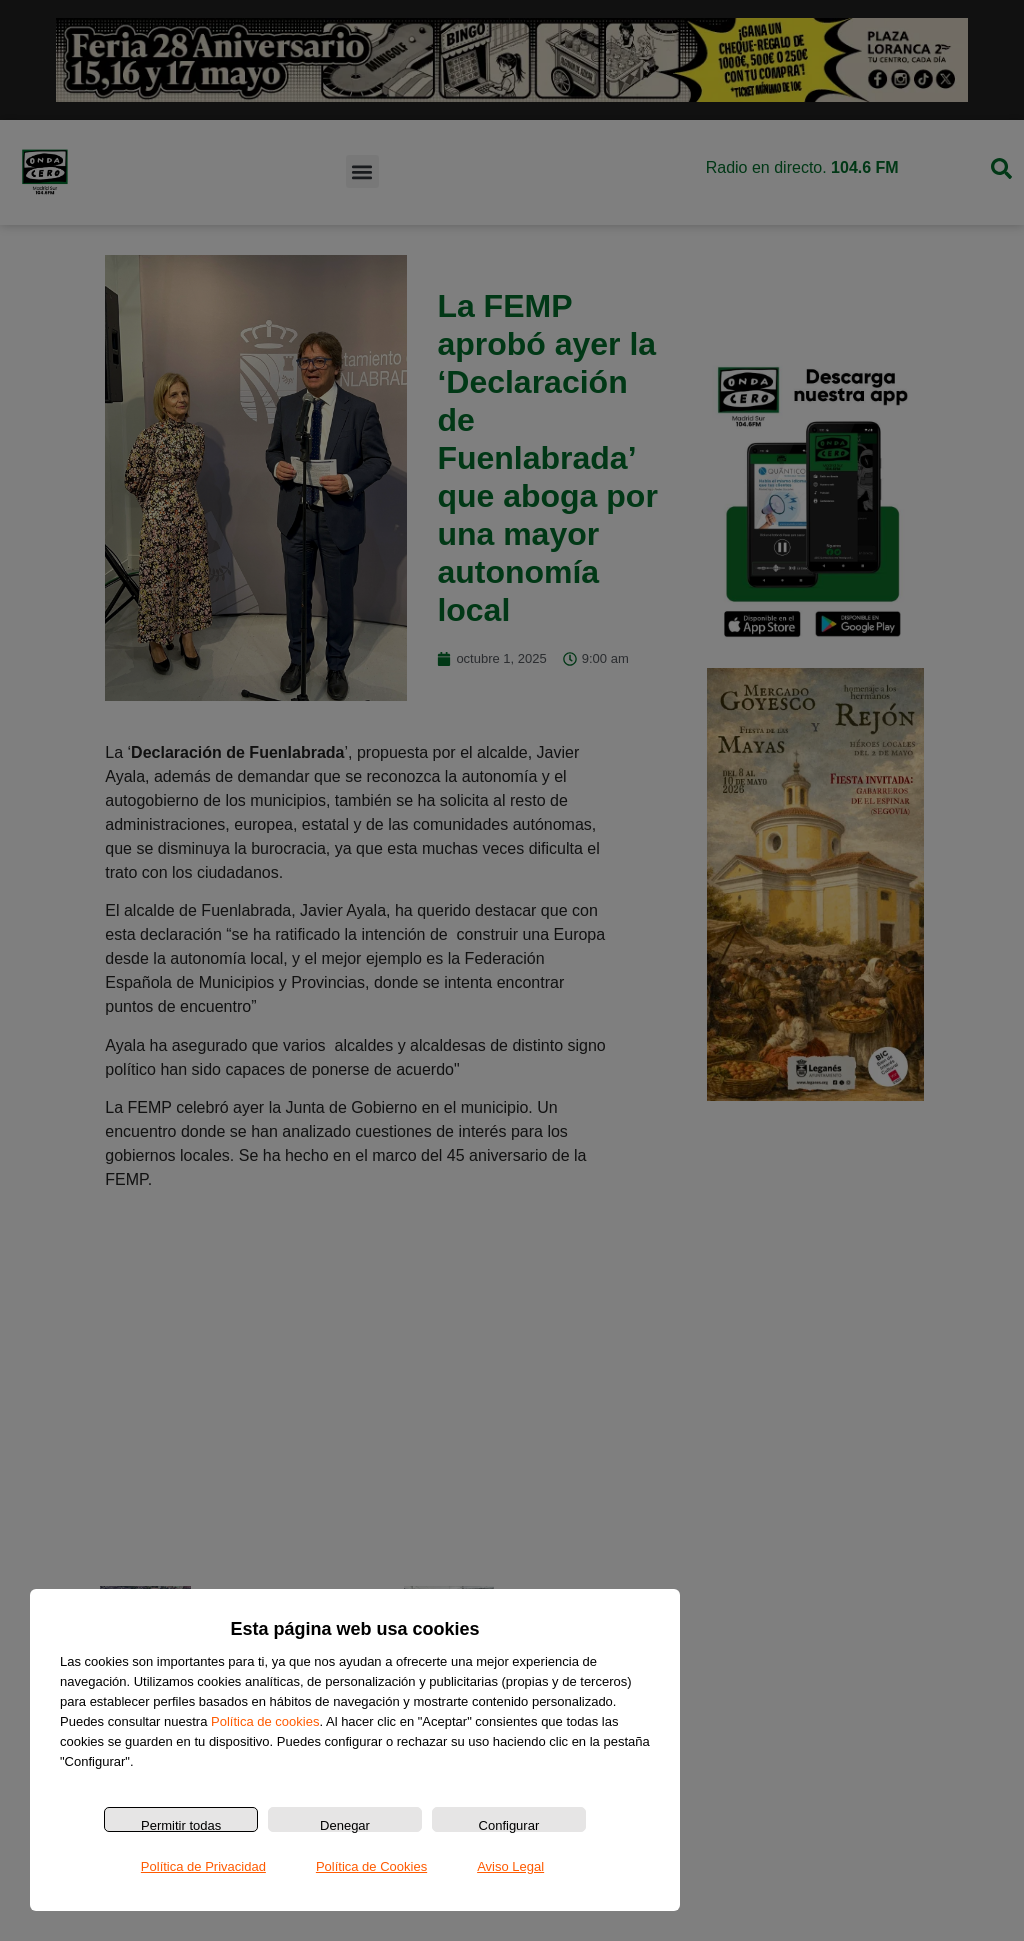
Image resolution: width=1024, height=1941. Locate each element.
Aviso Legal (510, 1866)
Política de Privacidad (203, 1866)
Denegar (345, 1825)
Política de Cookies (371, 1866)
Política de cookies (265, 1721)
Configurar (509, 1825)
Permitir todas (181, 1825)
